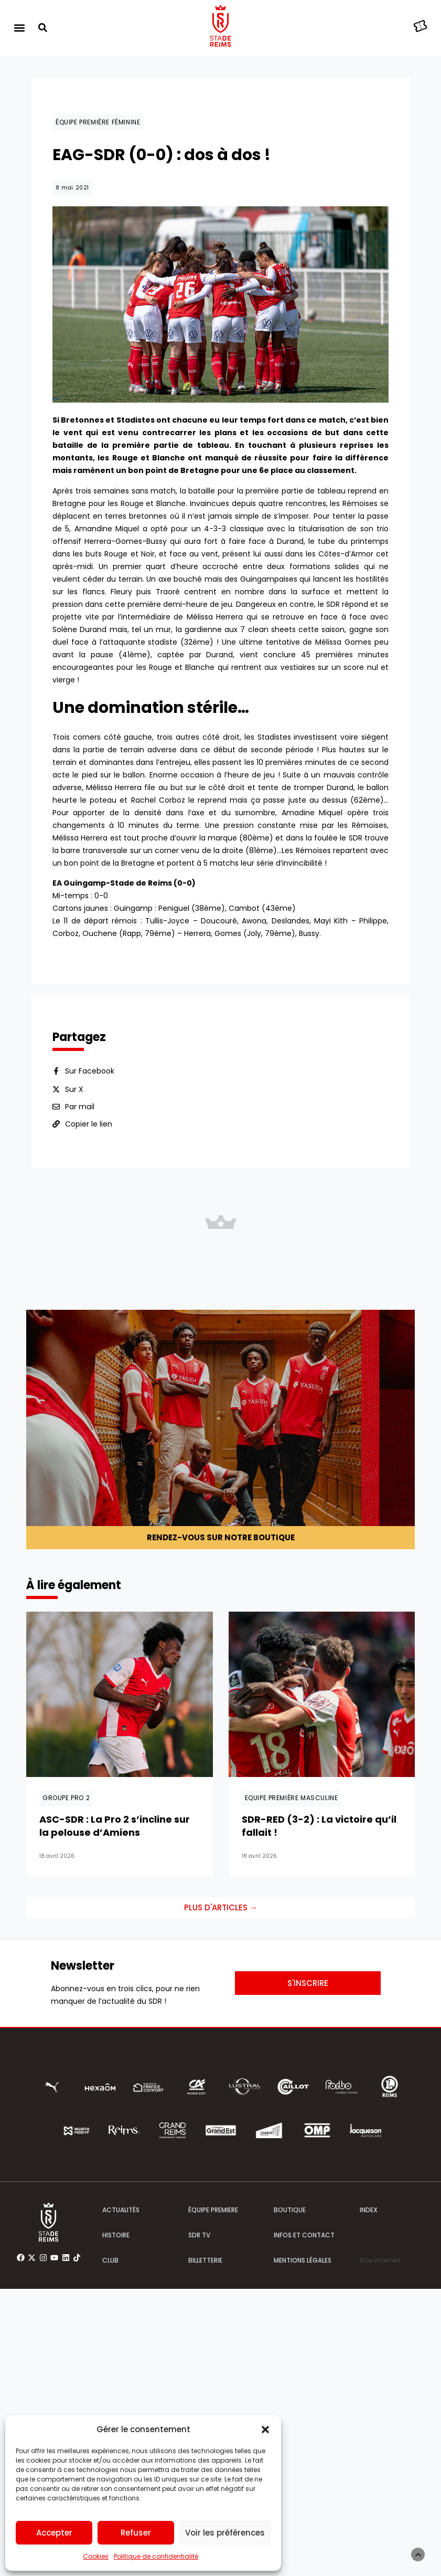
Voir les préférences (225, 2532)
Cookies (96, 2556)
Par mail (79, 1106)
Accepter (54, 2532)
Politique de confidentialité (156, 2556)
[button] (265, 2429)
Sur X (74, 1089)
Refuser (136, 2532)
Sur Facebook (89, 1071)
